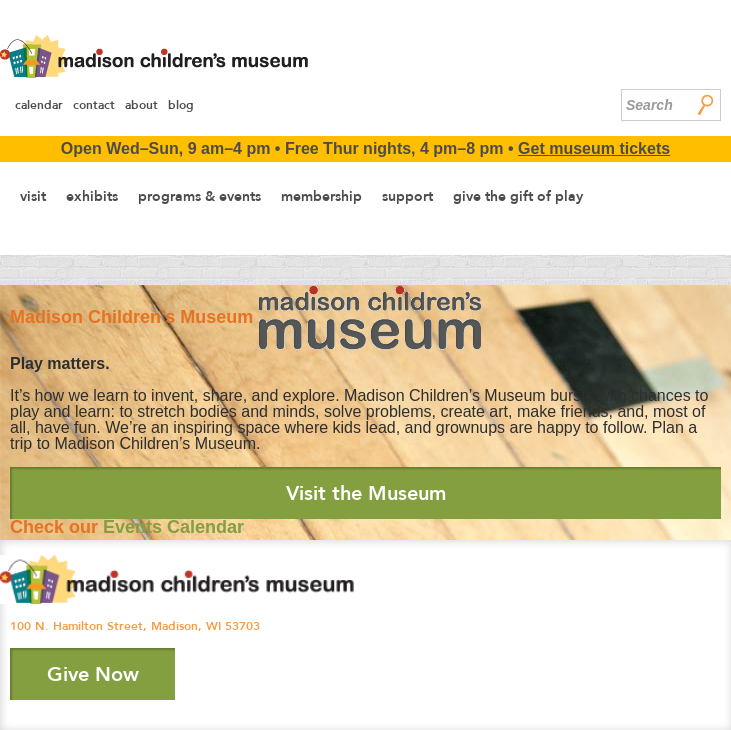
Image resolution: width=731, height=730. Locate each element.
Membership (321, 196)
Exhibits (92, 196)
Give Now (93, 674)
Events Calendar (173, 527)
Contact (94, 105)
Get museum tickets (594, 148)
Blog (181, 105)
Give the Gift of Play (518, 196)
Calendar (39, 105)
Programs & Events (199, 196)
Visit (33, 196)
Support (407, 196)
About (141, 105)
